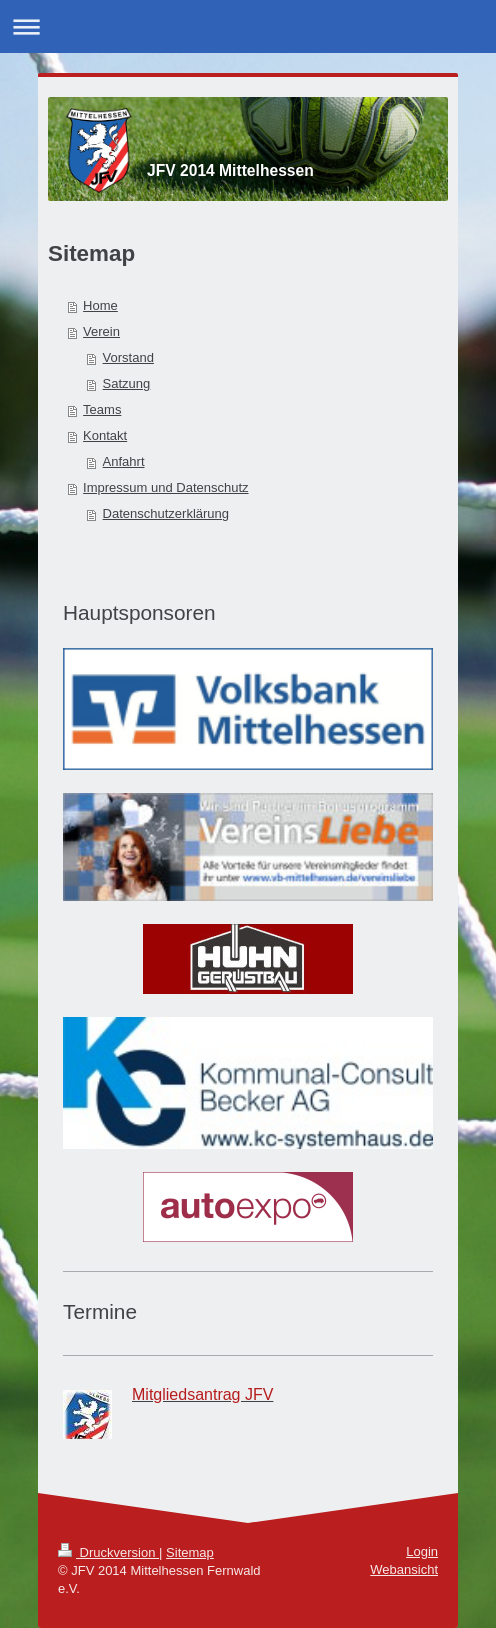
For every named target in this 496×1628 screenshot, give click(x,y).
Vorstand (128, 357)
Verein (101, 331)
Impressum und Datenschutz (165, 487)
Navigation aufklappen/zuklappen (248, 26)
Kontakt (105, 435)
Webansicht (404, 1569)
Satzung (127, 383)
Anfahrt (124, 461)
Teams (102, 409)
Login (422, 1551)
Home (100, 305)
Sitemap (190, 1552)
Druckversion (108, 1552)
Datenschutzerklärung (166, 513)
